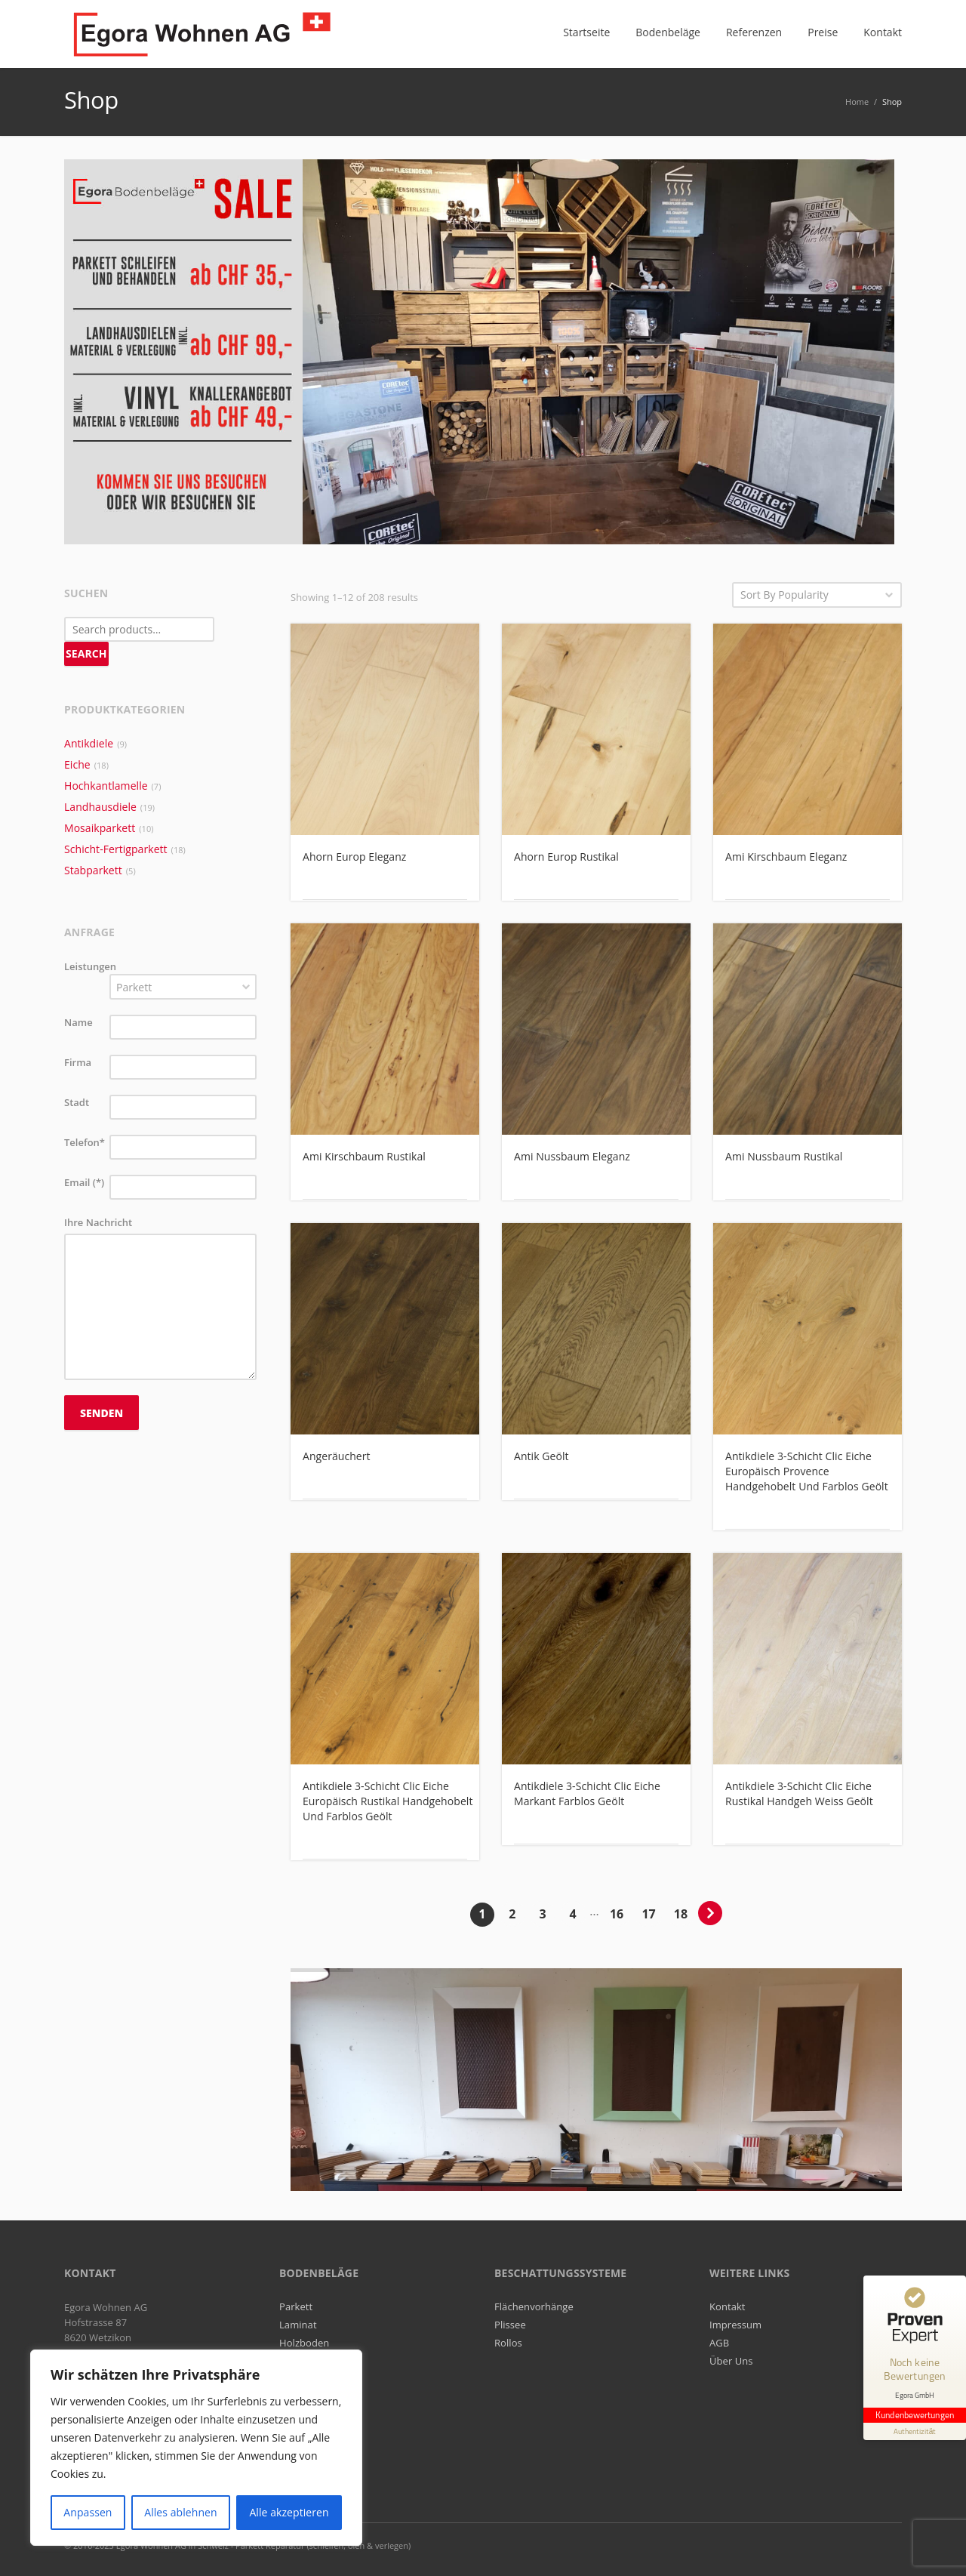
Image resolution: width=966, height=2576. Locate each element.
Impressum (735, 2324)
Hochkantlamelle (106, 785)
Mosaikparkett (99, 828)
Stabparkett (93, 870)
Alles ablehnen (180, 2512)
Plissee (510, 2324)
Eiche (77, 764)
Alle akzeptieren (288, 2512)
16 (616, 1914)
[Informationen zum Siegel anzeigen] (914, 2431)
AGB (719, 2343)
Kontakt (727, 2306)
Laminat (298, 2324)
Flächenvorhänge (534, 2306)
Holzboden (304, 2343)
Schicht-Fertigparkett (116, 849)
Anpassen (87, 2512)
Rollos (508, 2343)
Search (86, 653)
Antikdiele (88, 743)
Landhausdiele (100, 807)
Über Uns (731, 2361)
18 (681, 1914)
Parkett (295, 2306)
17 (648, 1914)
